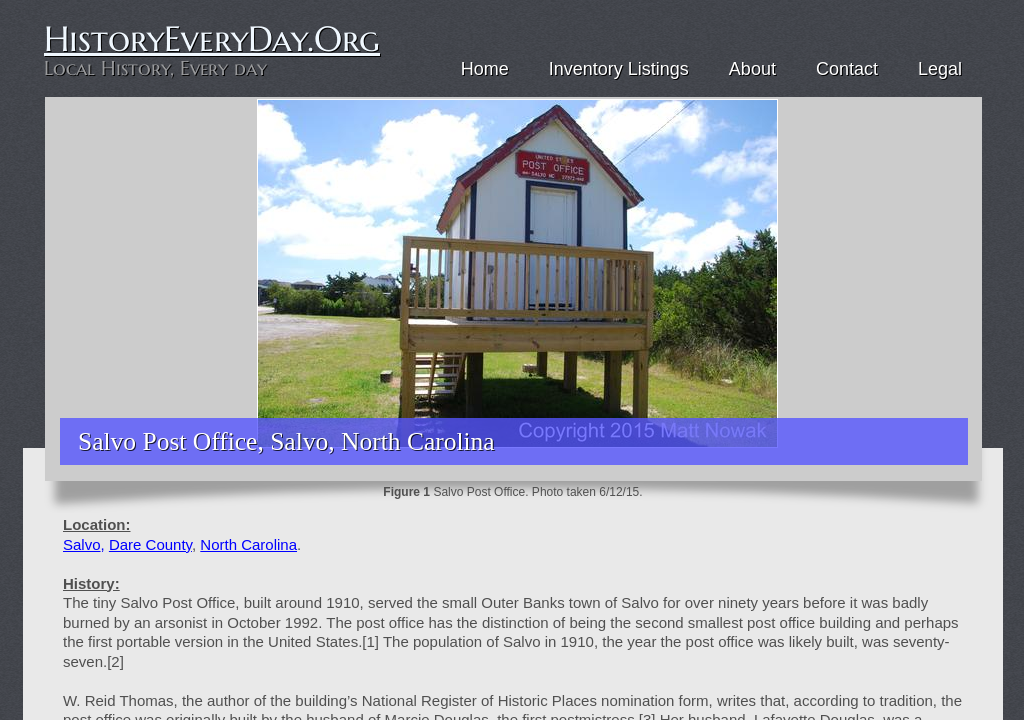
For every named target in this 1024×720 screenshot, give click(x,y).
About (752, 69)
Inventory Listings (619, 69)
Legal (940, 69)
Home (485, 69)
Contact (847, 69)
